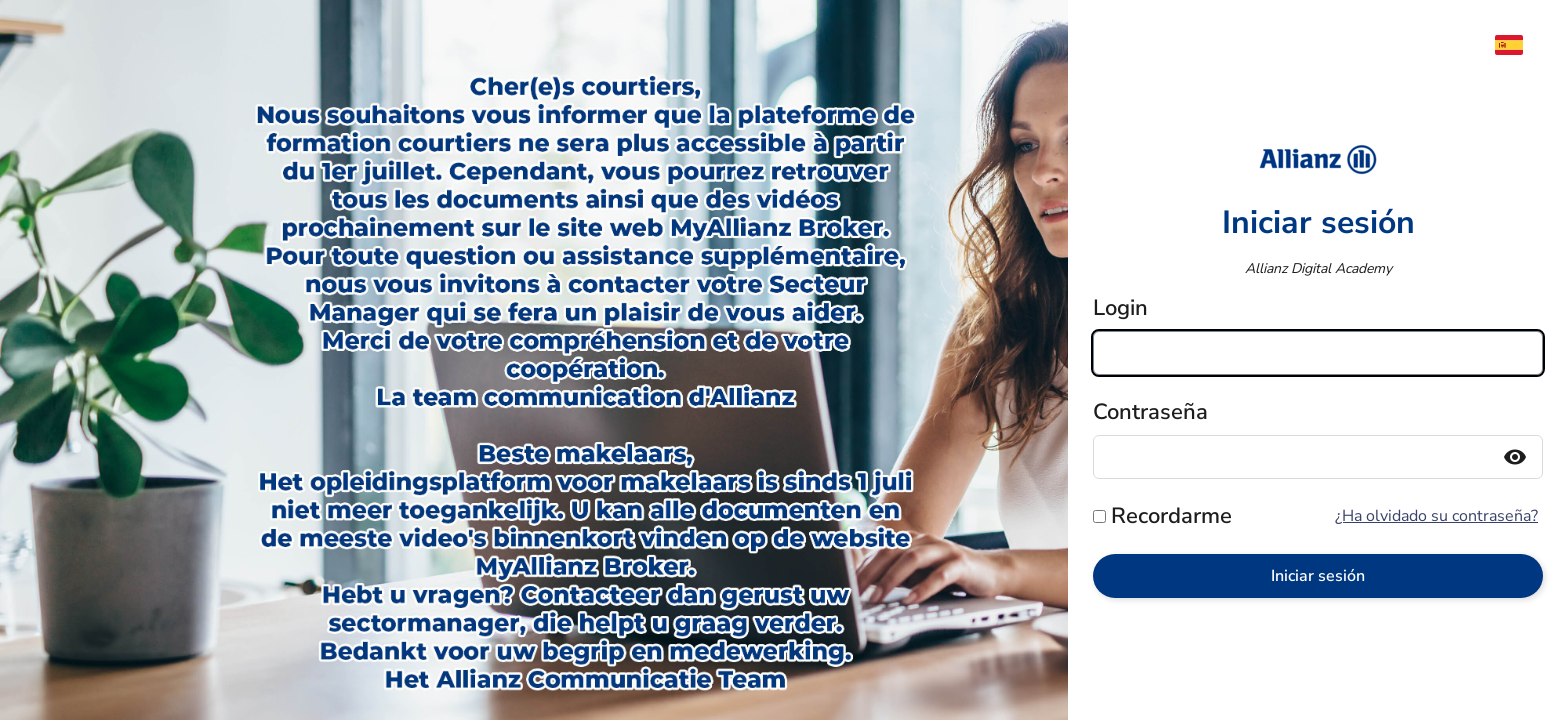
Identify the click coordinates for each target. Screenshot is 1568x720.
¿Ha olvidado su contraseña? (1436, 516)
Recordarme (1171, 516)
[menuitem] (1519, 45)
